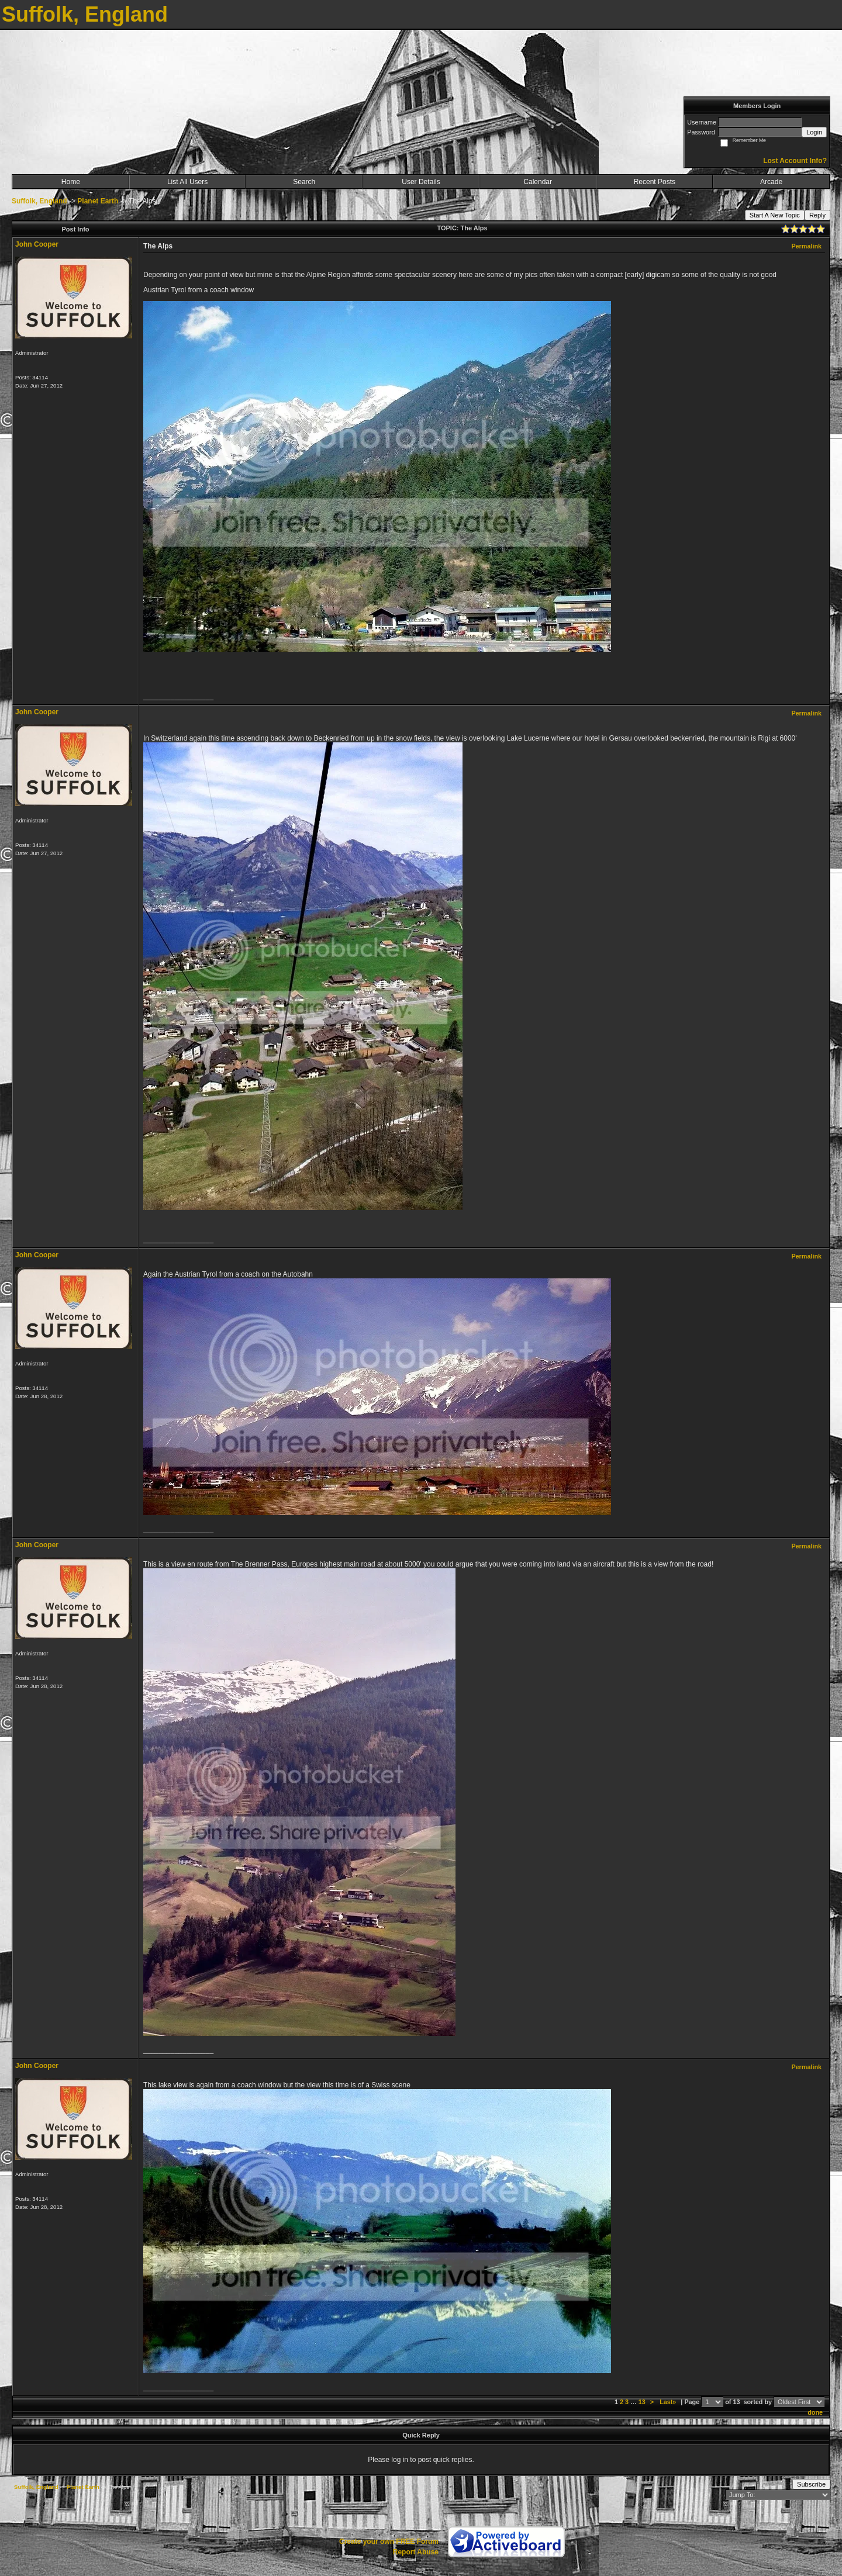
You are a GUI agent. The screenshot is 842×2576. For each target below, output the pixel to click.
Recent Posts (654, 182)
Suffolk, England (39, 201)
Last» (669, 2401)
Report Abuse (416, 2552)
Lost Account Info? (795, 161)
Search (304, 182)
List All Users (187, 182)
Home (70, 182)
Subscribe (811, 2484)
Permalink (806, 246)
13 (642, 2401)
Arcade (771, 182)
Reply (817, 215)
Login (814, 132)
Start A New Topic (775, 215)
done (815, 2412)
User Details (421, 182)
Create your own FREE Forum (389, 2541)
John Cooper (36, 244)
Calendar (537, 182)
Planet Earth (97, 201)
